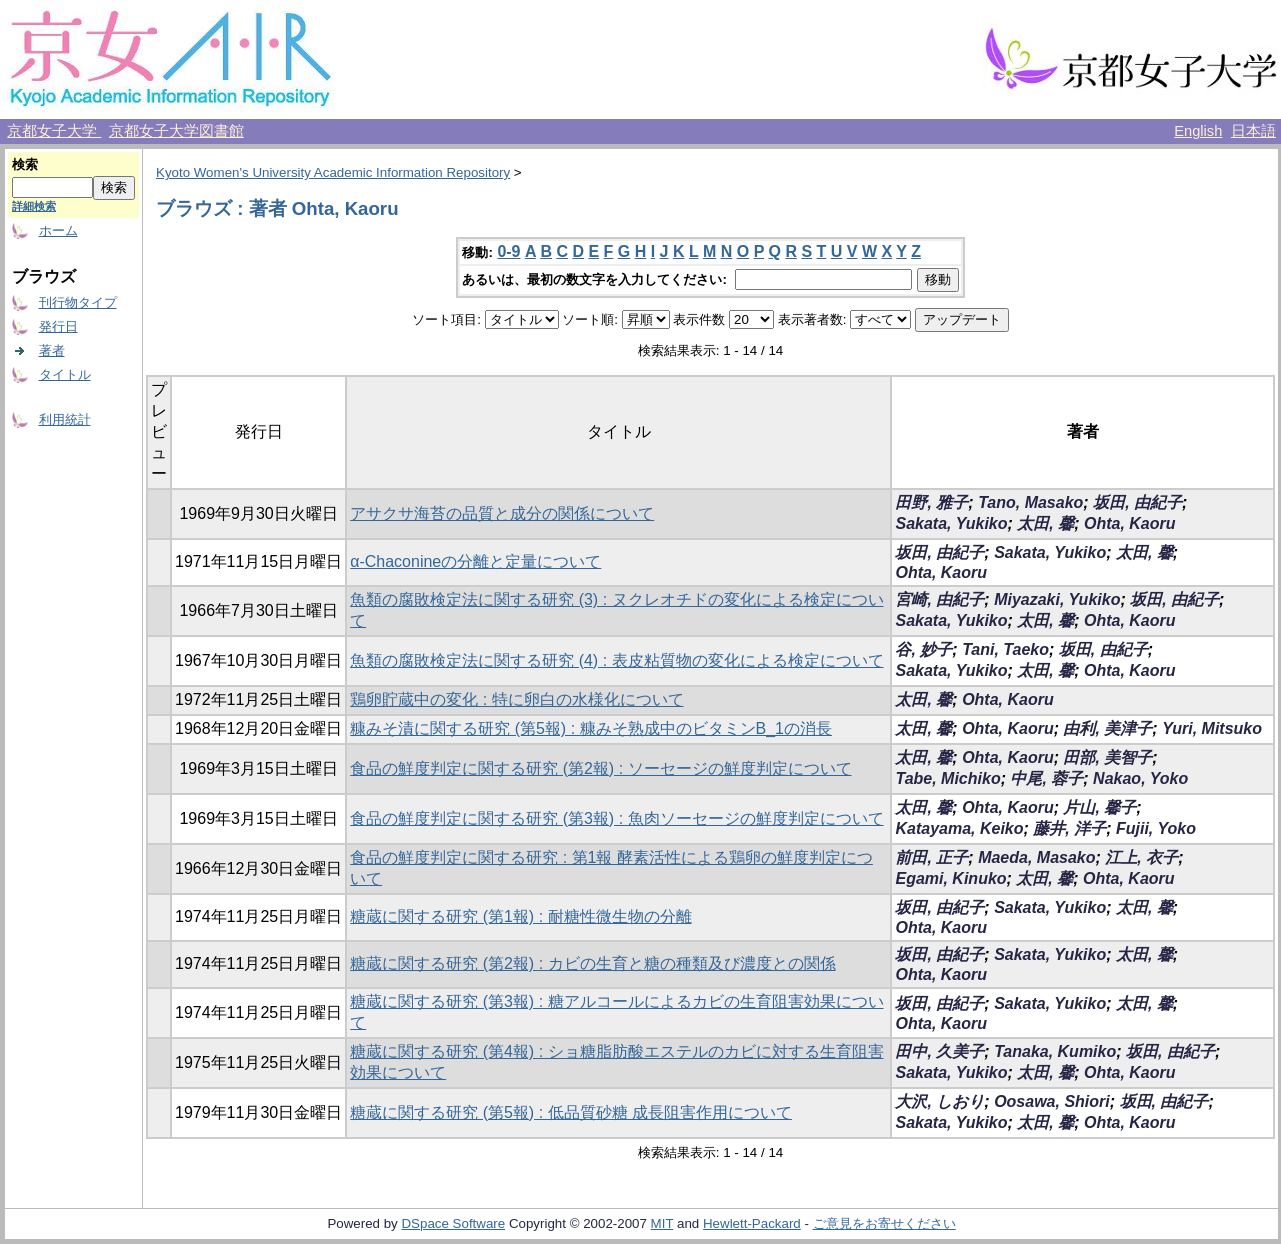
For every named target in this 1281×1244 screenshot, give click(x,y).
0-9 (508, 251)
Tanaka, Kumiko (1055, 1051)
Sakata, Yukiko (951, 523)
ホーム (58, 230)
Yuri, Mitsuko (1212, 728)
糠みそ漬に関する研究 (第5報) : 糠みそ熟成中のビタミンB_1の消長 (591, 728)
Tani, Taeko (1005, 649)
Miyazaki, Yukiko (1057, 599)
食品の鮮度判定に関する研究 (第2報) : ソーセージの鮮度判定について (600, 768)
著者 (52, 350)
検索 (25, 164)
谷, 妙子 (923, 649)
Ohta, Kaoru (1130, 523)
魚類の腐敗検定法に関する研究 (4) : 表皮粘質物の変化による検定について (616, 660)
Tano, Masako (1030, 502)
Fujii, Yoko (1156, 828)
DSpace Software (453, 1223)
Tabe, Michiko (947, 778)
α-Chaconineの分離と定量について (475, 561)
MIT (662, 1223)
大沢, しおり (939, 1101)
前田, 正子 (931, 857)
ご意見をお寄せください (884, 1223)
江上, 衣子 (1141, 857)
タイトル (65, 374)
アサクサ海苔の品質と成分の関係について (502, 513)
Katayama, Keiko (959, 828)
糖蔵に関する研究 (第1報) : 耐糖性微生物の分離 (520, 916)
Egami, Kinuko (950, 878)
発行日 (58, 326)
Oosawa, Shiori (1052, 1101)
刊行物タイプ (78, 302)
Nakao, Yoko (1140, 778)
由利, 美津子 (1107, 728)
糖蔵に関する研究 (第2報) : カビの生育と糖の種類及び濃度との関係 (592, 963)
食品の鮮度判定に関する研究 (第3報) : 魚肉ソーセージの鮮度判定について (616, 818)
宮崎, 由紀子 (939, 599)
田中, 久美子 (939, 1051)
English (1198, 131)
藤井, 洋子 (1069, 828)
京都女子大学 (54, 131)
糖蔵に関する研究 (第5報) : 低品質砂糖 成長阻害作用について (571, 1112)
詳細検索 (34, 206)
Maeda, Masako (1036, 857)
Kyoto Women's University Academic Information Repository (333, 172)
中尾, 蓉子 (1046, 778)
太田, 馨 (1045, 523)
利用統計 (65, 419)
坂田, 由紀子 (1137, 502)
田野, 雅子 (931, 502)
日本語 (1253, 131)
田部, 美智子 (1107, 757)
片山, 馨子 (1099, 807)
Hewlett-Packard (752, 1223)
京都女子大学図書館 (176, 131)
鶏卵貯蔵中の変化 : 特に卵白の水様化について (516, 699)
